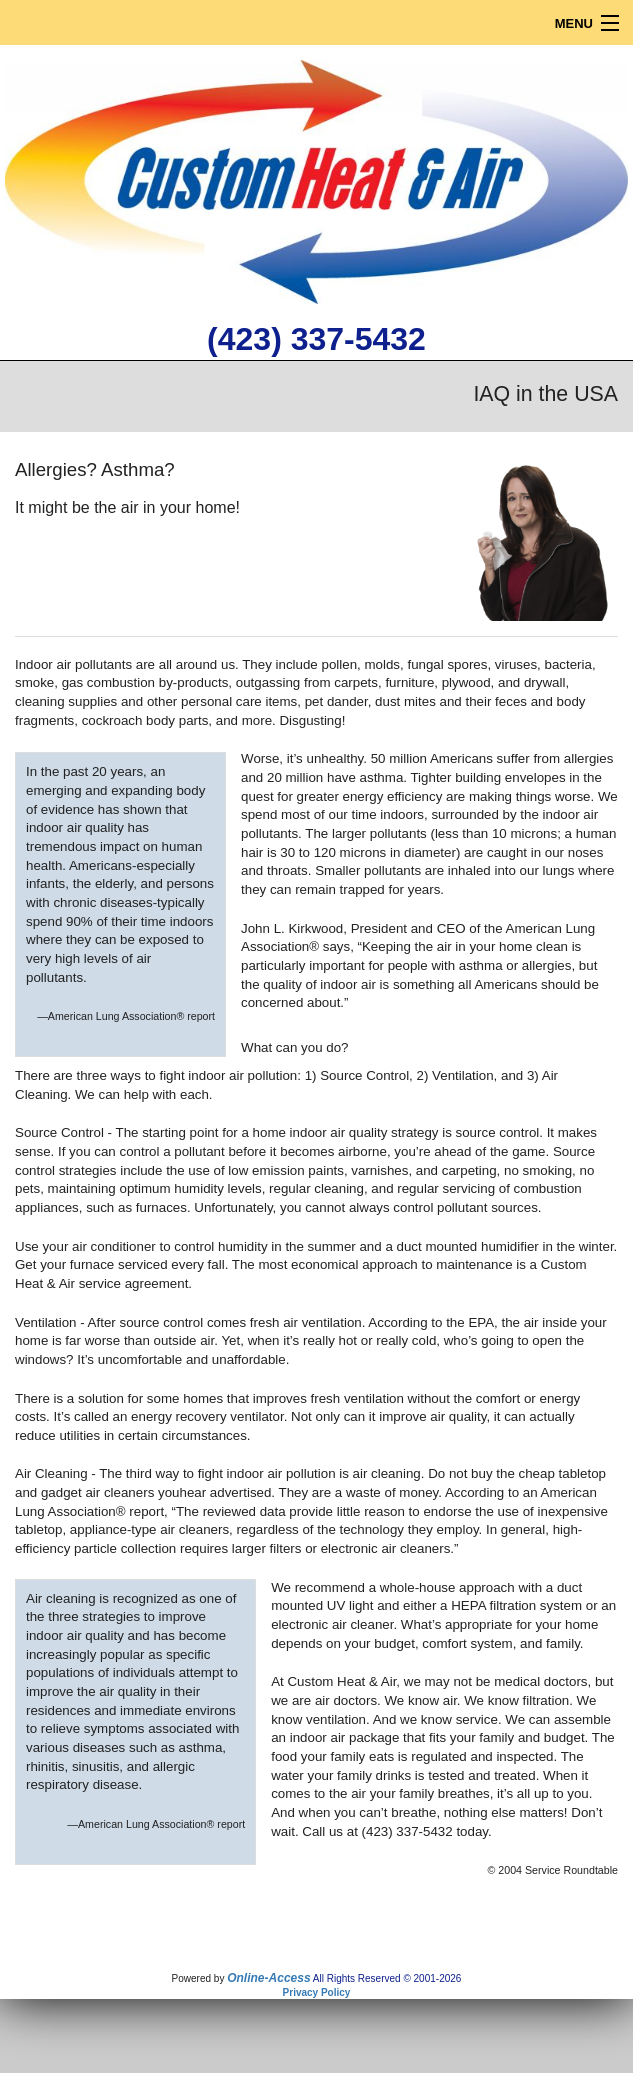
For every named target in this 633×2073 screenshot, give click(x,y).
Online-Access (268, 1978)
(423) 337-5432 (316, 339)
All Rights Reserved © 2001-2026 (387, 1978)
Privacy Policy (317, 1992)
